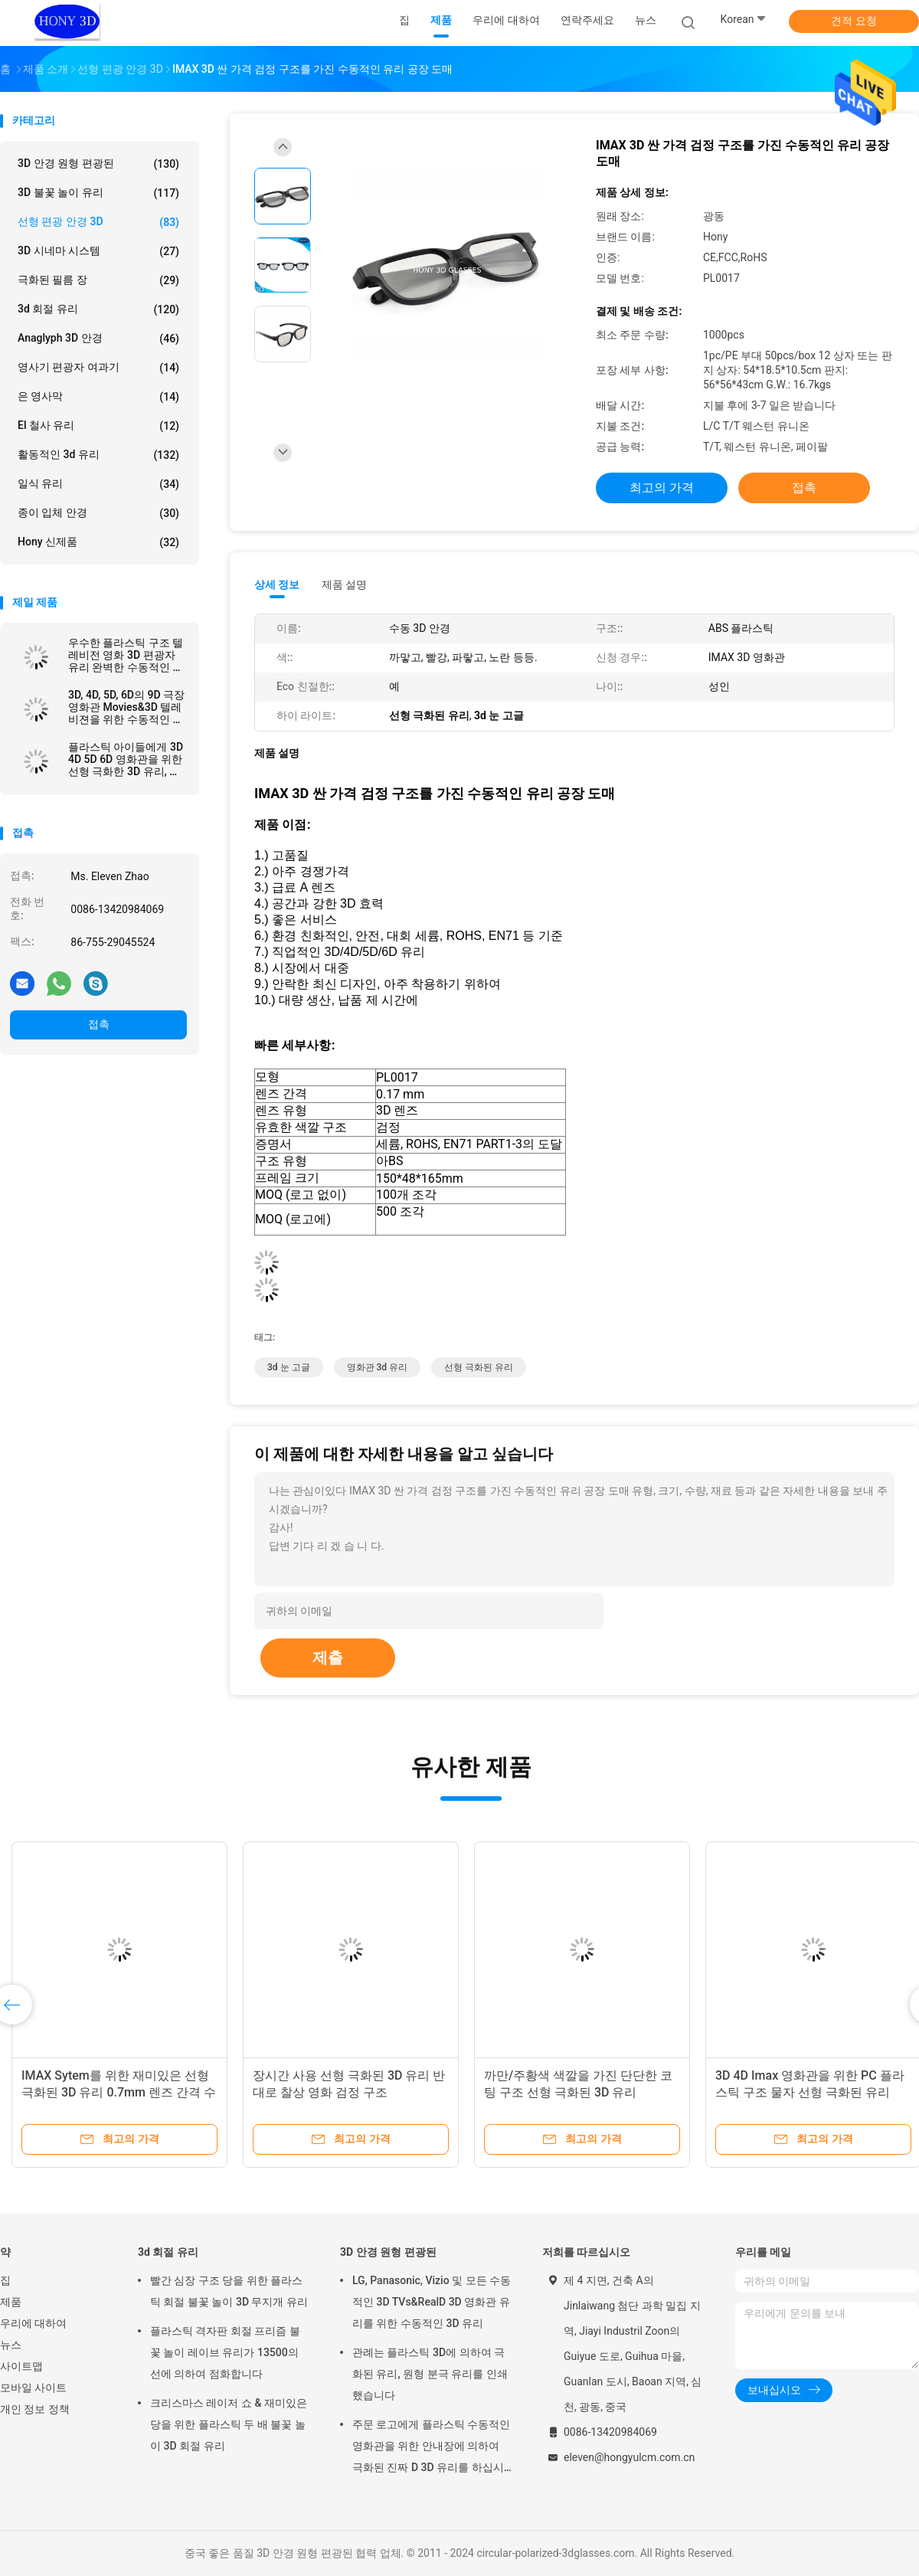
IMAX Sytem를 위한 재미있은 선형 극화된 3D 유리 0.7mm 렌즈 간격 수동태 (118, 2092)
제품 (10, 2302)
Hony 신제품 (98, 542)
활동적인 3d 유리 (98, 455)
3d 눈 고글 (288, 1367)
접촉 (99, 1024)
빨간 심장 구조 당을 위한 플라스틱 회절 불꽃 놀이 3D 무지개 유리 (229, 2291)
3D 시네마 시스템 (98, 251)
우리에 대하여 (33, 2323)
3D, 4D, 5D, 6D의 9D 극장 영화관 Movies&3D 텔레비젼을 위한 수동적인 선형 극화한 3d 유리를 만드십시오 (126, 707)
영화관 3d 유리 (377, 1367)
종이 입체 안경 (98, 513)
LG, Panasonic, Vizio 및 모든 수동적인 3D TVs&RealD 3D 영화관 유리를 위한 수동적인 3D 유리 (431, 2301)
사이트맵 (21, 2366)
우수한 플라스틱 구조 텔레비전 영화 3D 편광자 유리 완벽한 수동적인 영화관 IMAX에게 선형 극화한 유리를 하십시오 (125, 655)
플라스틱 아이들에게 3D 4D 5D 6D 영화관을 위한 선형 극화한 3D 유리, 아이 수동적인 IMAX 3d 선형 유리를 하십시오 (125, 759)
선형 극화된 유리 (478, 1367)
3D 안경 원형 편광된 (98, 164)
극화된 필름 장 (98, 280)
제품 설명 (344, 584)
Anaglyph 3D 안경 (98, 338)
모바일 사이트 (33, 2387)
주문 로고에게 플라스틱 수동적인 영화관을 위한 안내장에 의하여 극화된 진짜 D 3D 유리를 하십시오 (431, 2448)
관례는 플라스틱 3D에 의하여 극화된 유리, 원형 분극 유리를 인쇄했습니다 (430, 2373)
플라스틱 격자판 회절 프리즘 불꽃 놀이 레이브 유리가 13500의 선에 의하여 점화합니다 (225, 2352)
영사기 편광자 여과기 (98, 367)
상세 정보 (277, 584)
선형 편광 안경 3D (98, 222)
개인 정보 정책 (35, 2409)
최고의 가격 (662, 487)
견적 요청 (853, 21)
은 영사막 (98, 396)
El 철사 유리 (98, 426)
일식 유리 (98, 484)
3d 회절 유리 (98, 309)
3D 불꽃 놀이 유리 (98, 193)
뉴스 (10, 2345)
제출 (327, 1657)
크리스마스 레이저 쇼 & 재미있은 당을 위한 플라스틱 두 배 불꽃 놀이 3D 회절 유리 (228, 2424)
